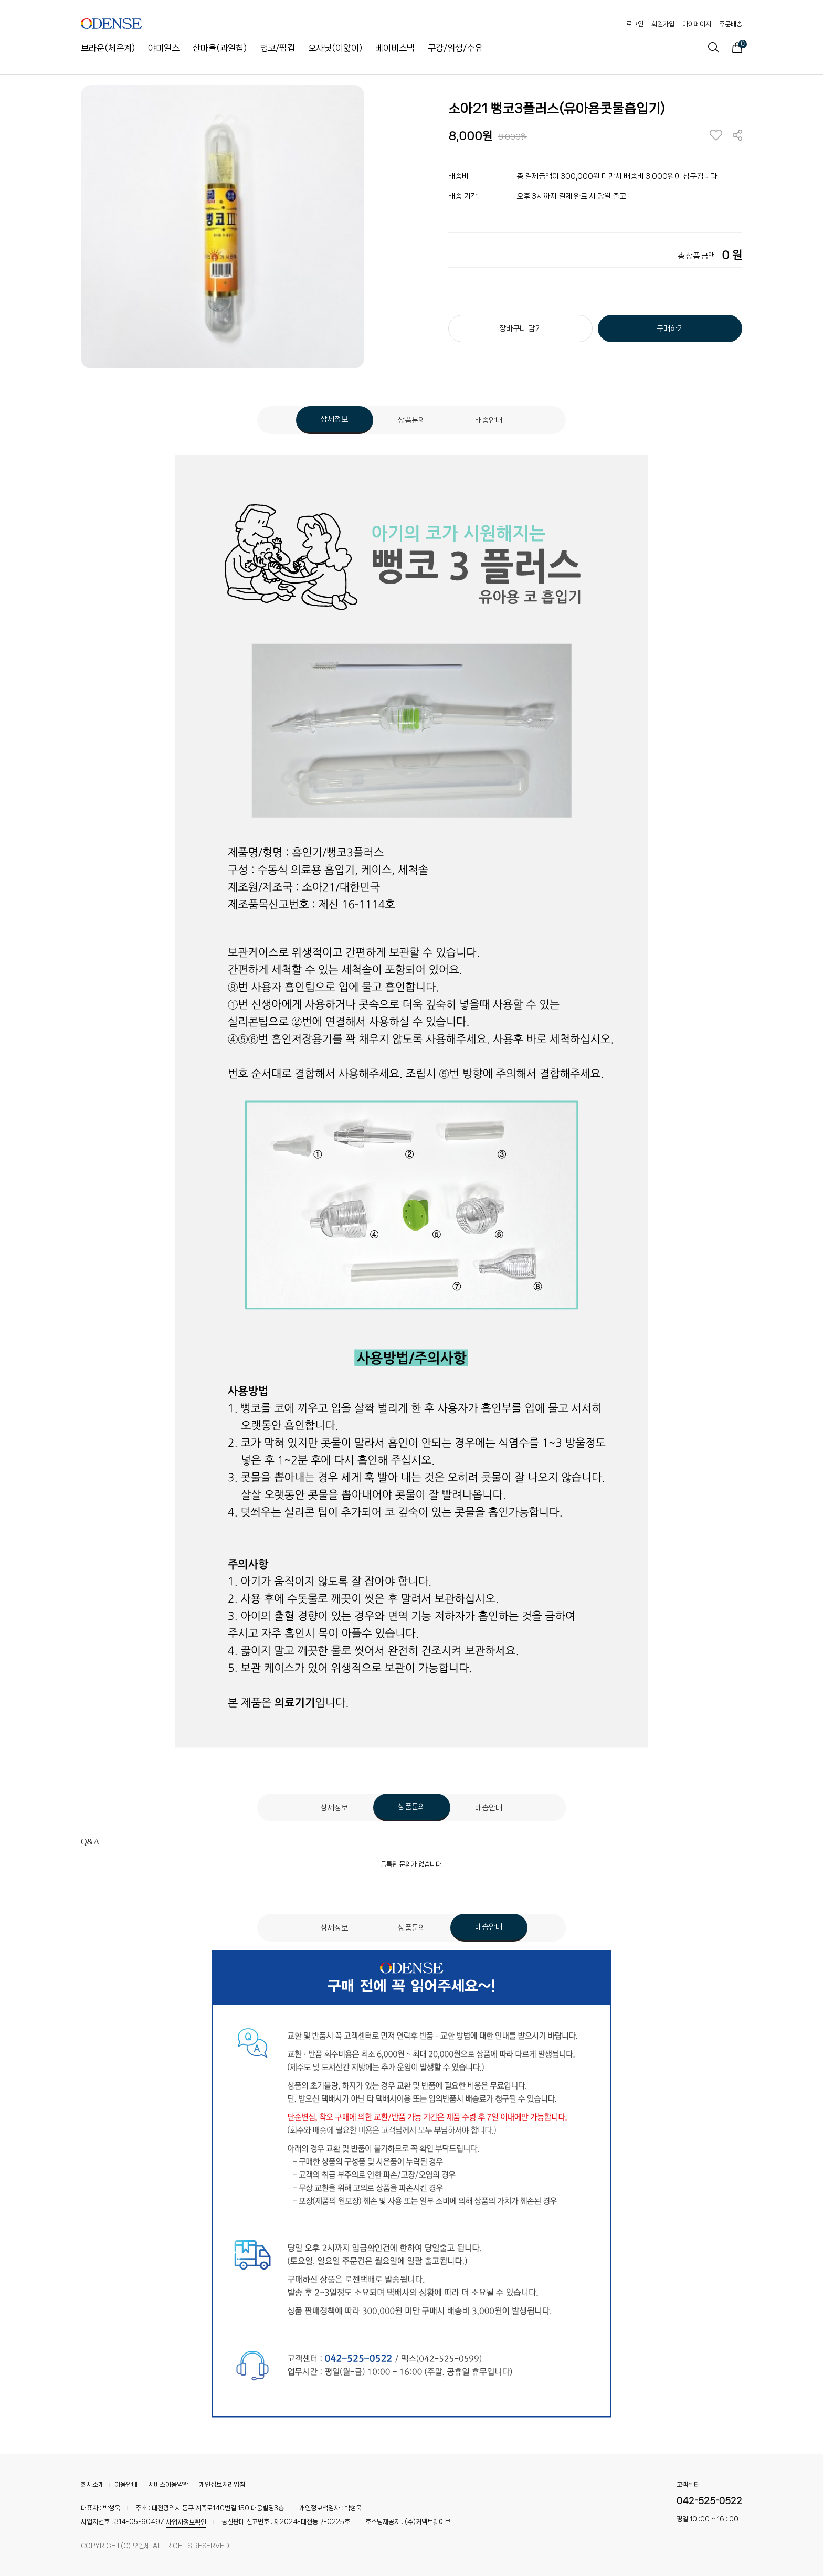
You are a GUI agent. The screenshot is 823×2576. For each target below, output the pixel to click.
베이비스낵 (395, 47)
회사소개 (92, 2484)
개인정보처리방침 (222, 2484)
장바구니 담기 (520, 328)
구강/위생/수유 (455, 47)
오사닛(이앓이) (335, 47)
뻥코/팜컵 (277, 47)
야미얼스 (164, 47)
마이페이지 (696, 23)
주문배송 (730, 23)
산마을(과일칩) (220, 47)
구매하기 (670, 328)
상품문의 (411, 420)
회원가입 (662, 23)
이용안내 (126, 2484)
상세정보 (334, 419)
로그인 (634, 23)
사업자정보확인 (186, 2522)
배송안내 (488, 420)
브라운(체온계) (108, 47)
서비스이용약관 (168, 2484)
